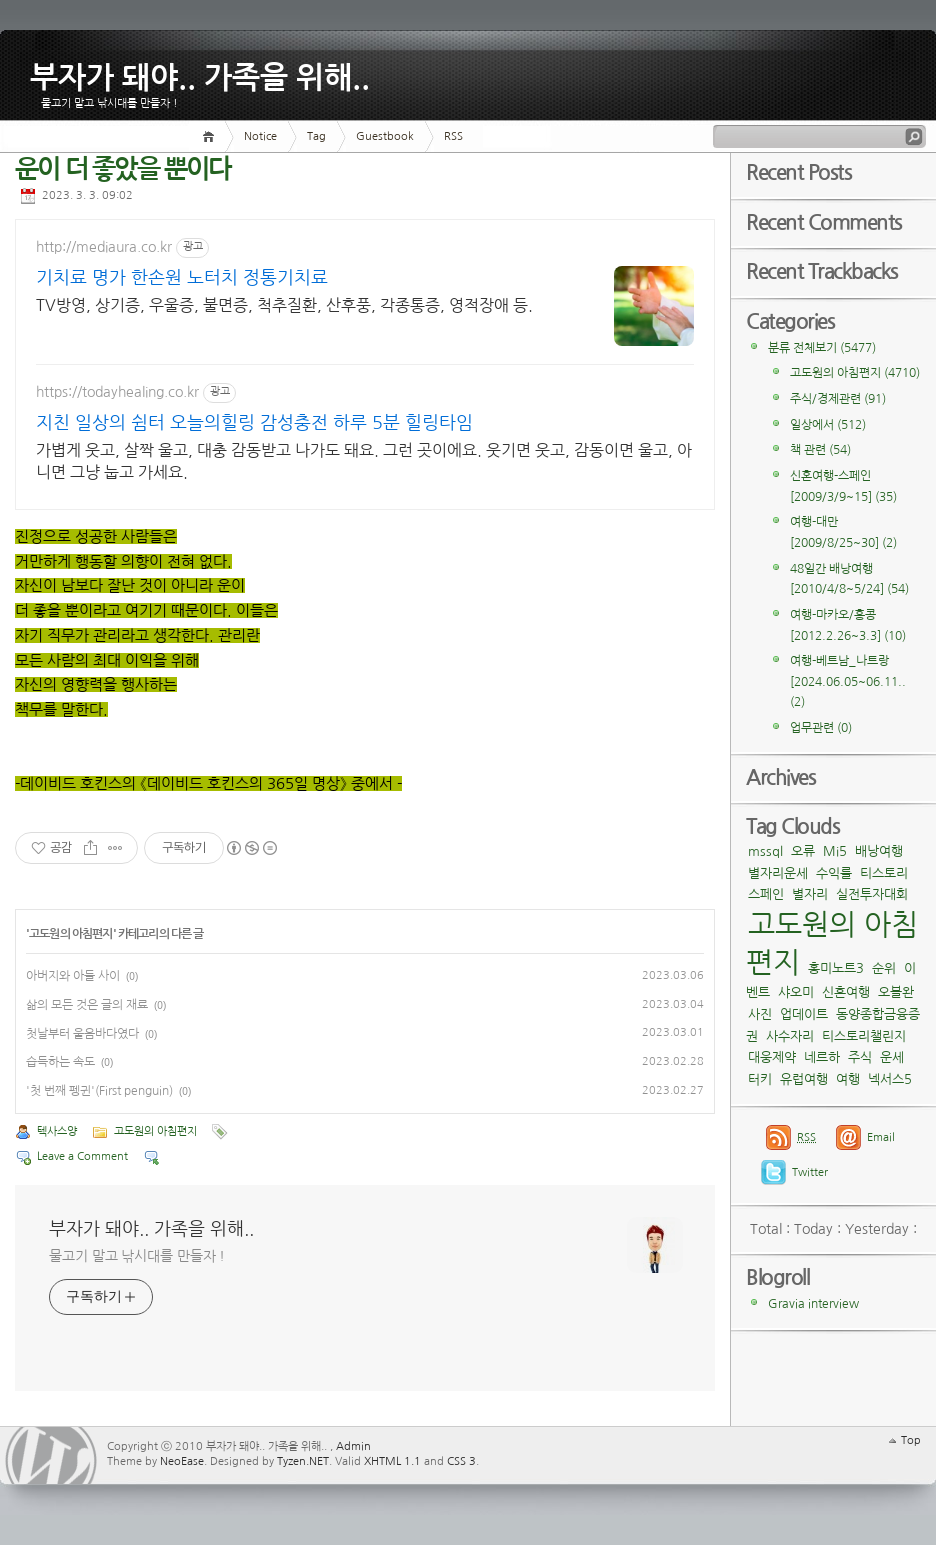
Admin (353, 1446)
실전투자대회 (872, 894)
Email (881, 1137)
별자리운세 (778, 873)
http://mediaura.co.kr (104, 247)
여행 (848, 1079)
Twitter (810, 1172)
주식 (860, 1057)
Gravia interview (813, 1304)
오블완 (896, 992)
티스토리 (884, 873)
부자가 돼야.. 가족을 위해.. (200, 74)
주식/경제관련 (838, 399)
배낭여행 (879, 851)
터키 (760, 1079)
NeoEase (182, 1461)
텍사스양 (57, 1131)
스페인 (766, 894)
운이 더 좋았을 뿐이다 (123, 169)
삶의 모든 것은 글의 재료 (87, 1005)
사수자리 (790, 1036)
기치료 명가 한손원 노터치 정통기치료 (173, 279)
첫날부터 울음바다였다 (82, 1034)
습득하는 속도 (60, 1062)
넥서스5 (890, 1079)
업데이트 (804, 1014)
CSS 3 (461, 1461)
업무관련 (821, 728)
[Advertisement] (579, 294)
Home (211, 136)
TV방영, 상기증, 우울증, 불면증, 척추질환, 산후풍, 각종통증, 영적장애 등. (179, 316)
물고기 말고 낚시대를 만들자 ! (137, 1256)
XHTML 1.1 (392, 1461)
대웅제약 (772, 1057)
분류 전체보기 (822, 348)
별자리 (810, 894)
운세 (892, 1057)
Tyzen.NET (303, 1461)
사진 (760, 1014)
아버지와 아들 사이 (73, 976)
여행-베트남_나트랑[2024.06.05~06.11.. (848, 681)
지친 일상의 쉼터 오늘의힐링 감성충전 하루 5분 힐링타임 (254, 423)
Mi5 (835, 851)
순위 (884, 968)
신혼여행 (846, 992)
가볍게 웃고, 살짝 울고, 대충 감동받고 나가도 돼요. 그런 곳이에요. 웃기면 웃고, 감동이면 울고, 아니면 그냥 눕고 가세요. (364, 461)
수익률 (834, 873)
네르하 (822, 1057)
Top (911, 1440)
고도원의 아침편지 (70, 934)
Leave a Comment (82, 1156)
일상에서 (828, 425)
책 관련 (820, 450)
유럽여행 (804, 1079)
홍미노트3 (836, 968)
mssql (765, 851)
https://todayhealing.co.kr (117, 392)
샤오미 (796, 992)
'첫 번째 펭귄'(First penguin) (99, 1091)
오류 (803, 851)
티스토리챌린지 (864, 1036)
